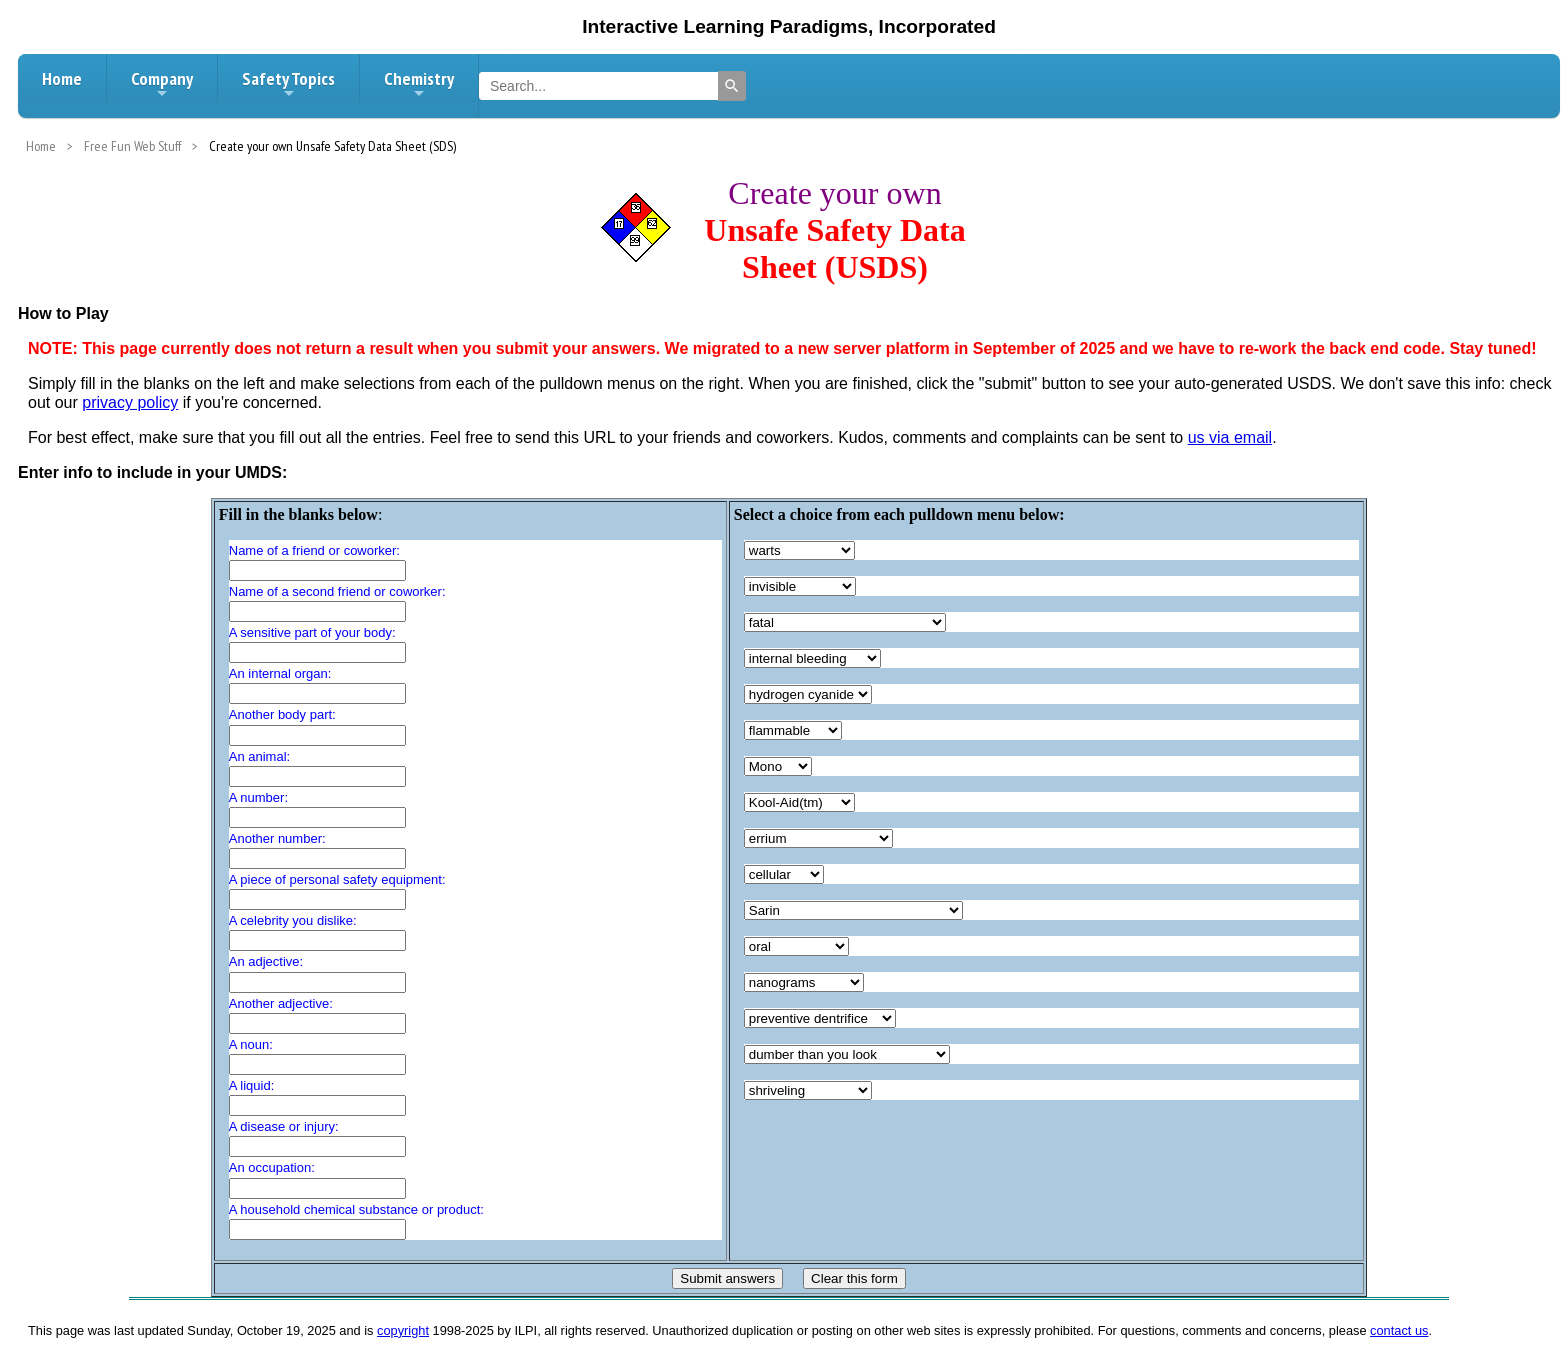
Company (162, 84)
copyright (403, 1330)
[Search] (732, 86)
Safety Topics (288, 84)
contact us (1399, 1330)
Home (62, 78)
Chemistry (419, 84)
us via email (1230, 437)
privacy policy (130, 402)
